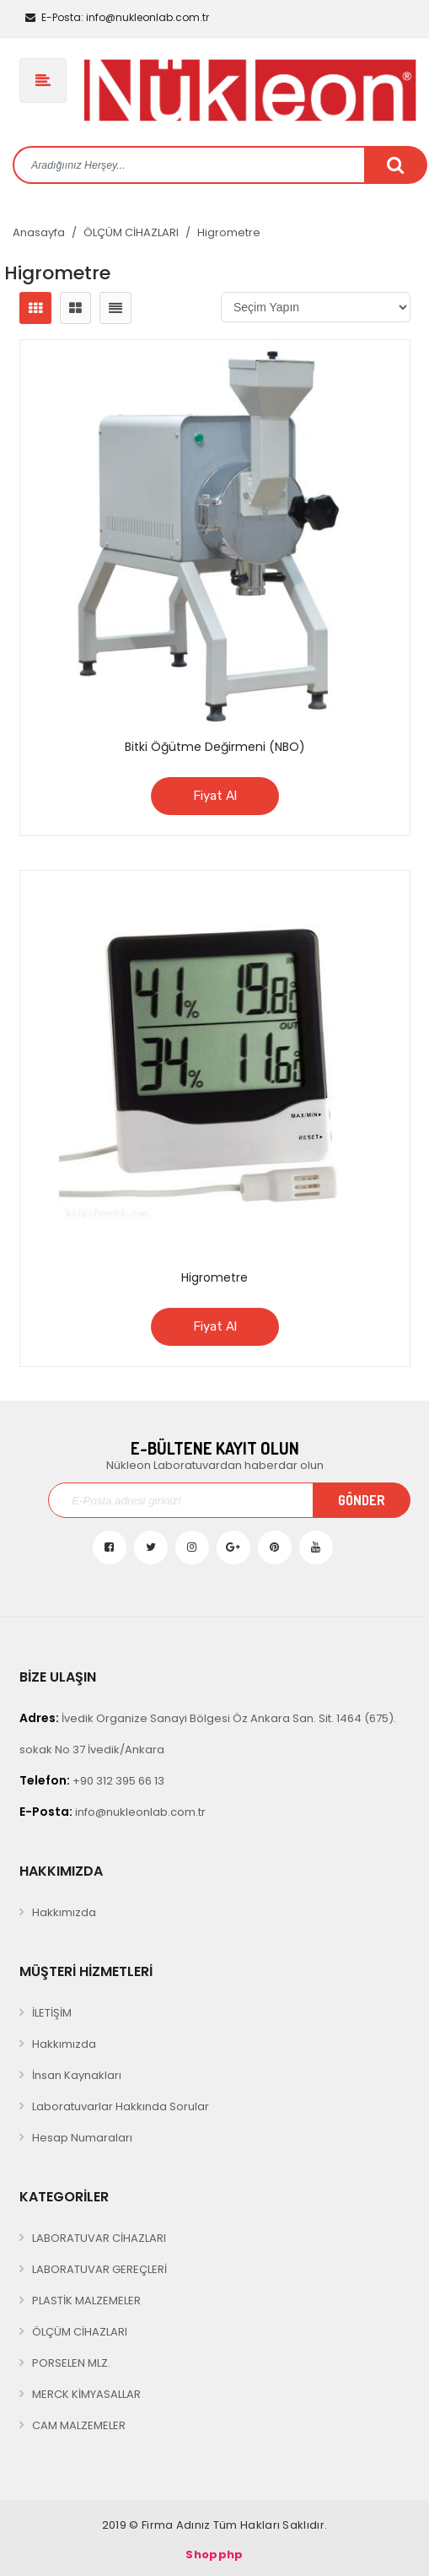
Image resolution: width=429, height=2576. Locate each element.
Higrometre (228, 232)
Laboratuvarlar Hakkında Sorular (120, 2106)
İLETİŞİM (52, 2013)
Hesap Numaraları (82, 2138)
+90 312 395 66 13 (91, 1780)
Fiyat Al (215, 795)
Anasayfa (39, 232)
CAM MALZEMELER (79, 2425)
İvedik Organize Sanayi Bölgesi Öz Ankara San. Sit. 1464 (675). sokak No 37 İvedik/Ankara (207, 1733)
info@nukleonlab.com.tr (117, 17)
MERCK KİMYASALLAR (86, 2394)
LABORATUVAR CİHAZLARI (99, 2238)
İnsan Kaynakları (76, 2075)
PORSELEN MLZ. (71, 2363)
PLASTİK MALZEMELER (86, 2300)
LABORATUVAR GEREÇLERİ (99, 2269)
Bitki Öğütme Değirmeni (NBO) (215, 746)
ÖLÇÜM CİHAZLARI (131, 232)
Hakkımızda (64, 1912)
